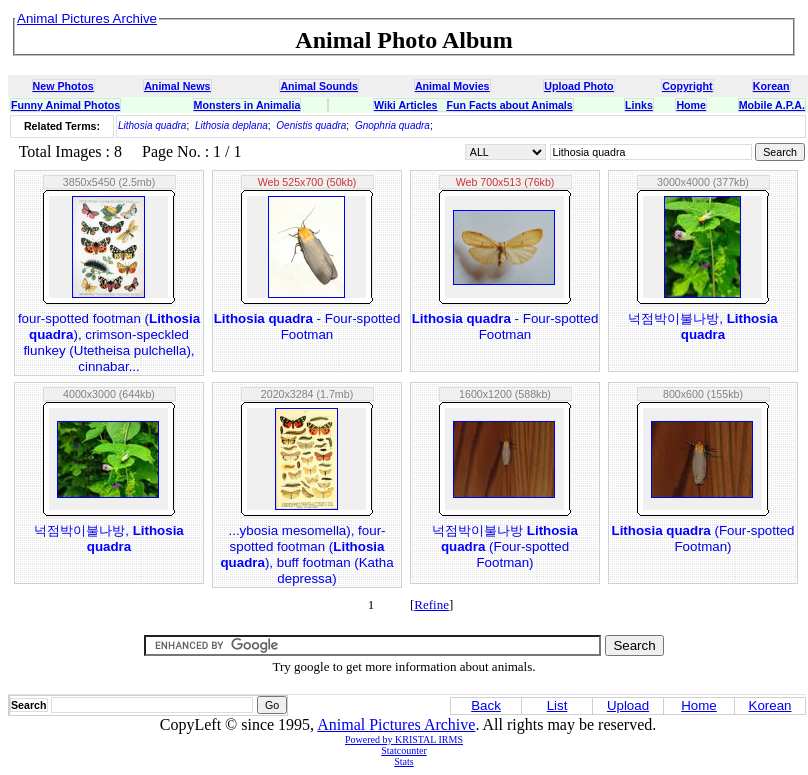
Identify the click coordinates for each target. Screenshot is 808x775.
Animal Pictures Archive (396, 724)
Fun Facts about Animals (509, 105)
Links (639, 105)
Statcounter (404, 750)
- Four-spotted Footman (307, 326)
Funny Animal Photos (65, 105)
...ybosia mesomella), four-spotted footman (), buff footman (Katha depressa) (306, 554)
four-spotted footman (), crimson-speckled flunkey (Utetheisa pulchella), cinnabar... (109, 342)
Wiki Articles (405, 105)
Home (691, 105)
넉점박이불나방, (703, 326)
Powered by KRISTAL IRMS (404, 739)
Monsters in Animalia (247, 105)
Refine (431, 604)
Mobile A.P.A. (772, 105)
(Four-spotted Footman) (703, 538)
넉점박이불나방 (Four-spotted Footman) (505, 546)
